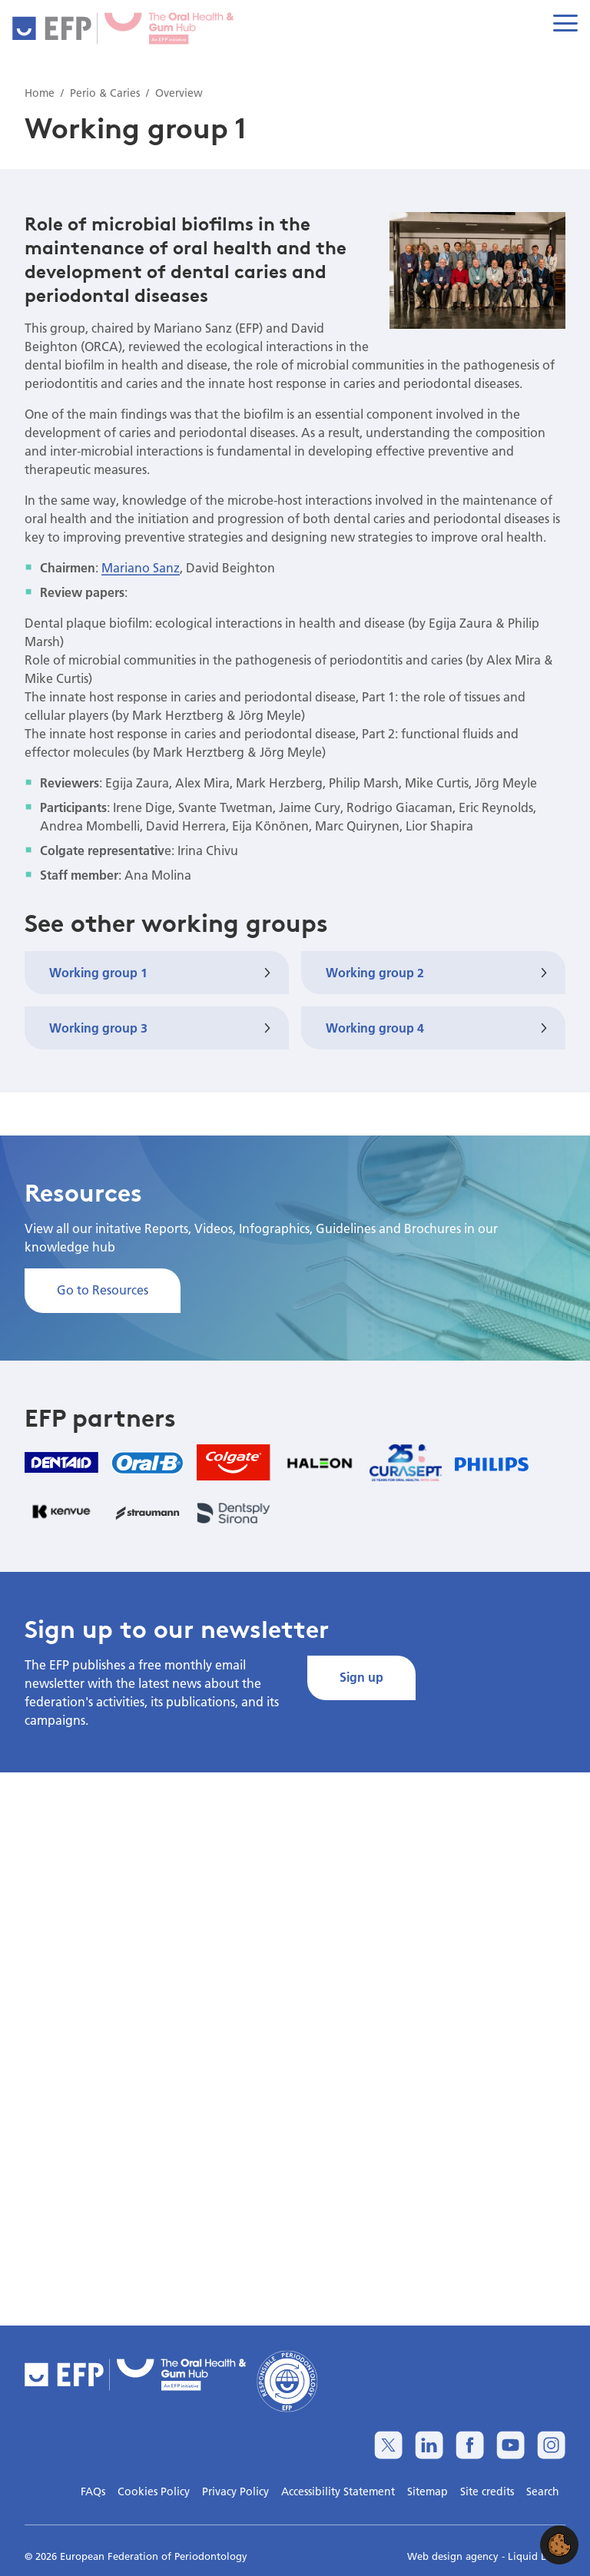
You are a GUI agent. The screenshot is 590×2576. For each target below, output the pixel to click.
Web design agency (454, 2556)
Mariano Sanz (140, 567)
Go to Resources (102, 1289)
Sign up (361, 1677)
